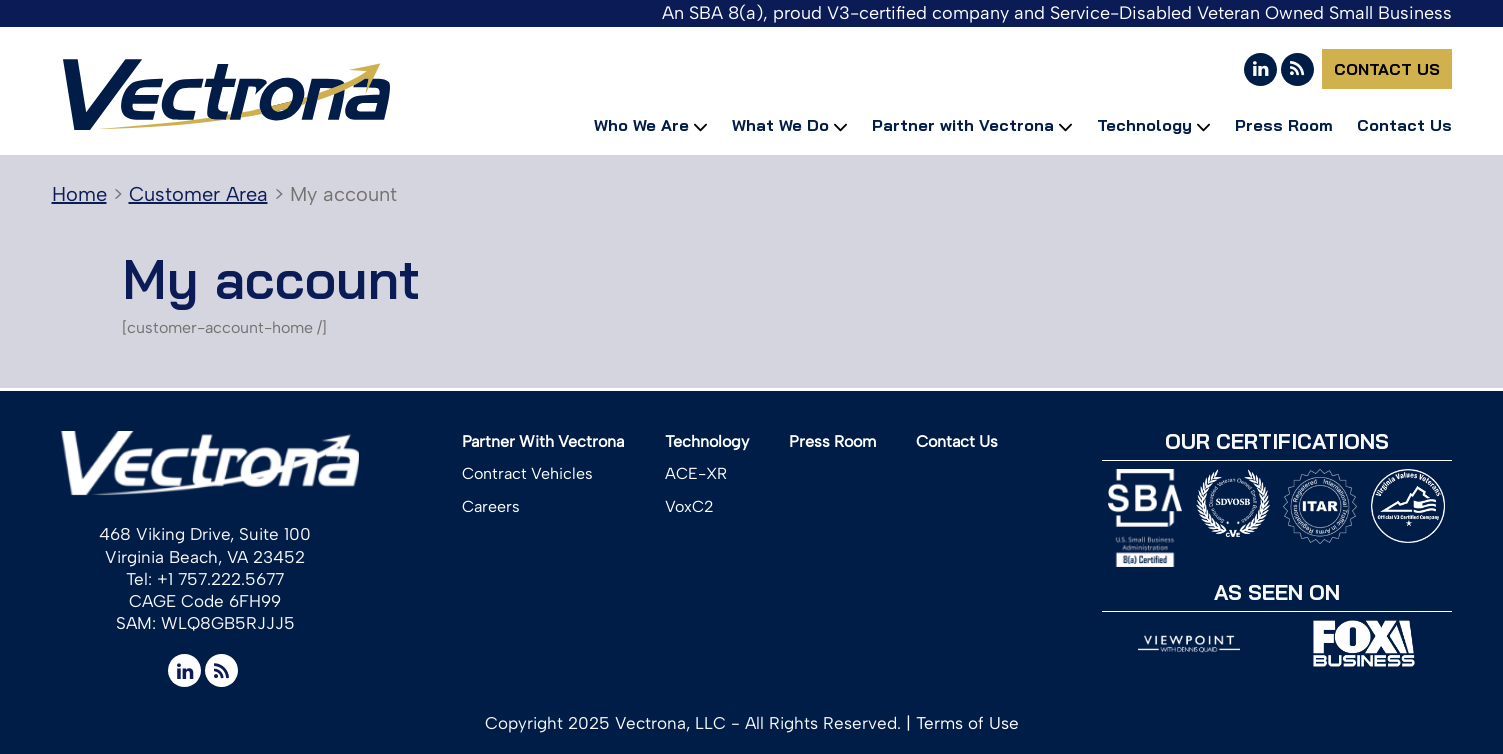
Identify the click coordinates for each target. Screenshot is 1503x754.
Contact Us (1387, 69)
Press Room (1284, 125)
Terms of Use (967, 723)
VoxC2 (689, 506)
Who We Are (641, 125)
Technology (1144, 125)
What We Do (780, 125)
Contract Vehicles (527, 473)
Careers (491, 506)
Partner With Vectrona (543, 441)
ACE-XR (696, 473)
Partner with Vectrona (963, 125)
